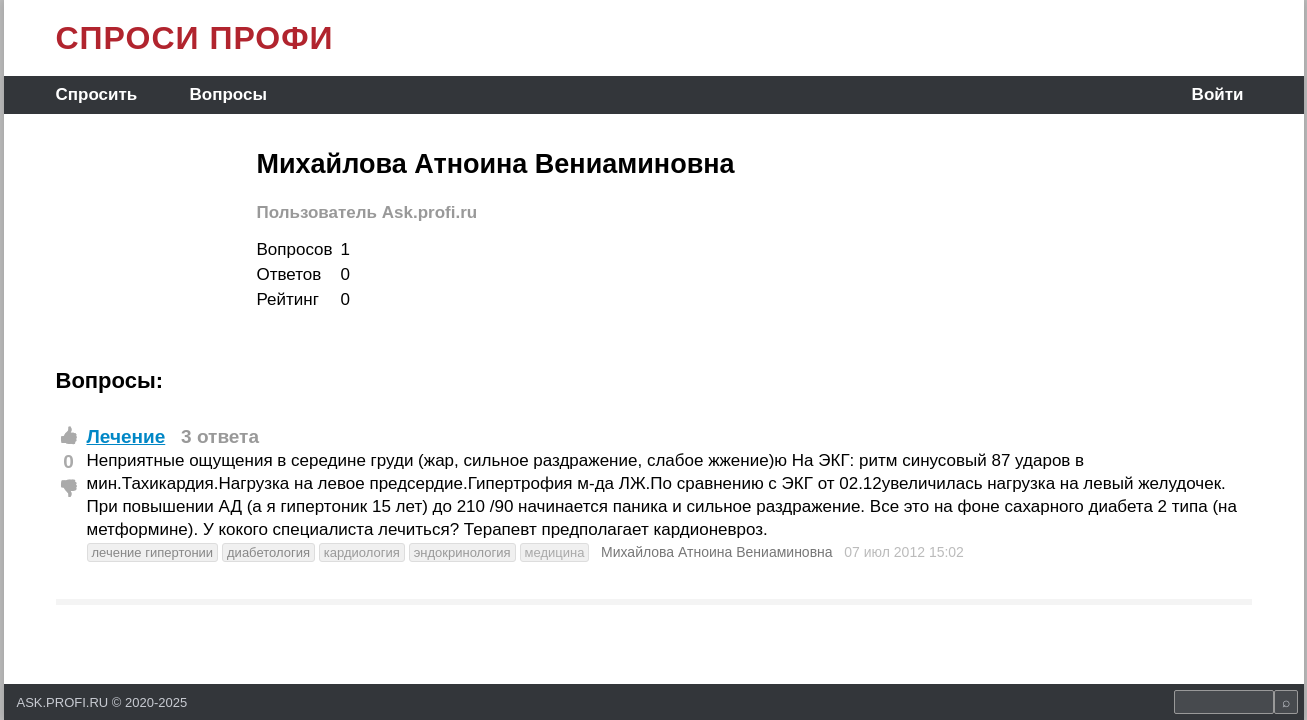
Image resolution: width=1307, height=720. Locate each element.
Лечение (126, 436)
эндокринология (462, 552)
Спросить (97, 94)
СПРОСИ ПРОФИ (195, 38)
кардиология (362, 552)
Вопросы (228, 94)
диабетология (268, 552)
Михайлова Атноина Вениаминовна (717, 552)
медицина (555, 552)
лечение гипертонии (153, 552)
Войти (1218, 94)
